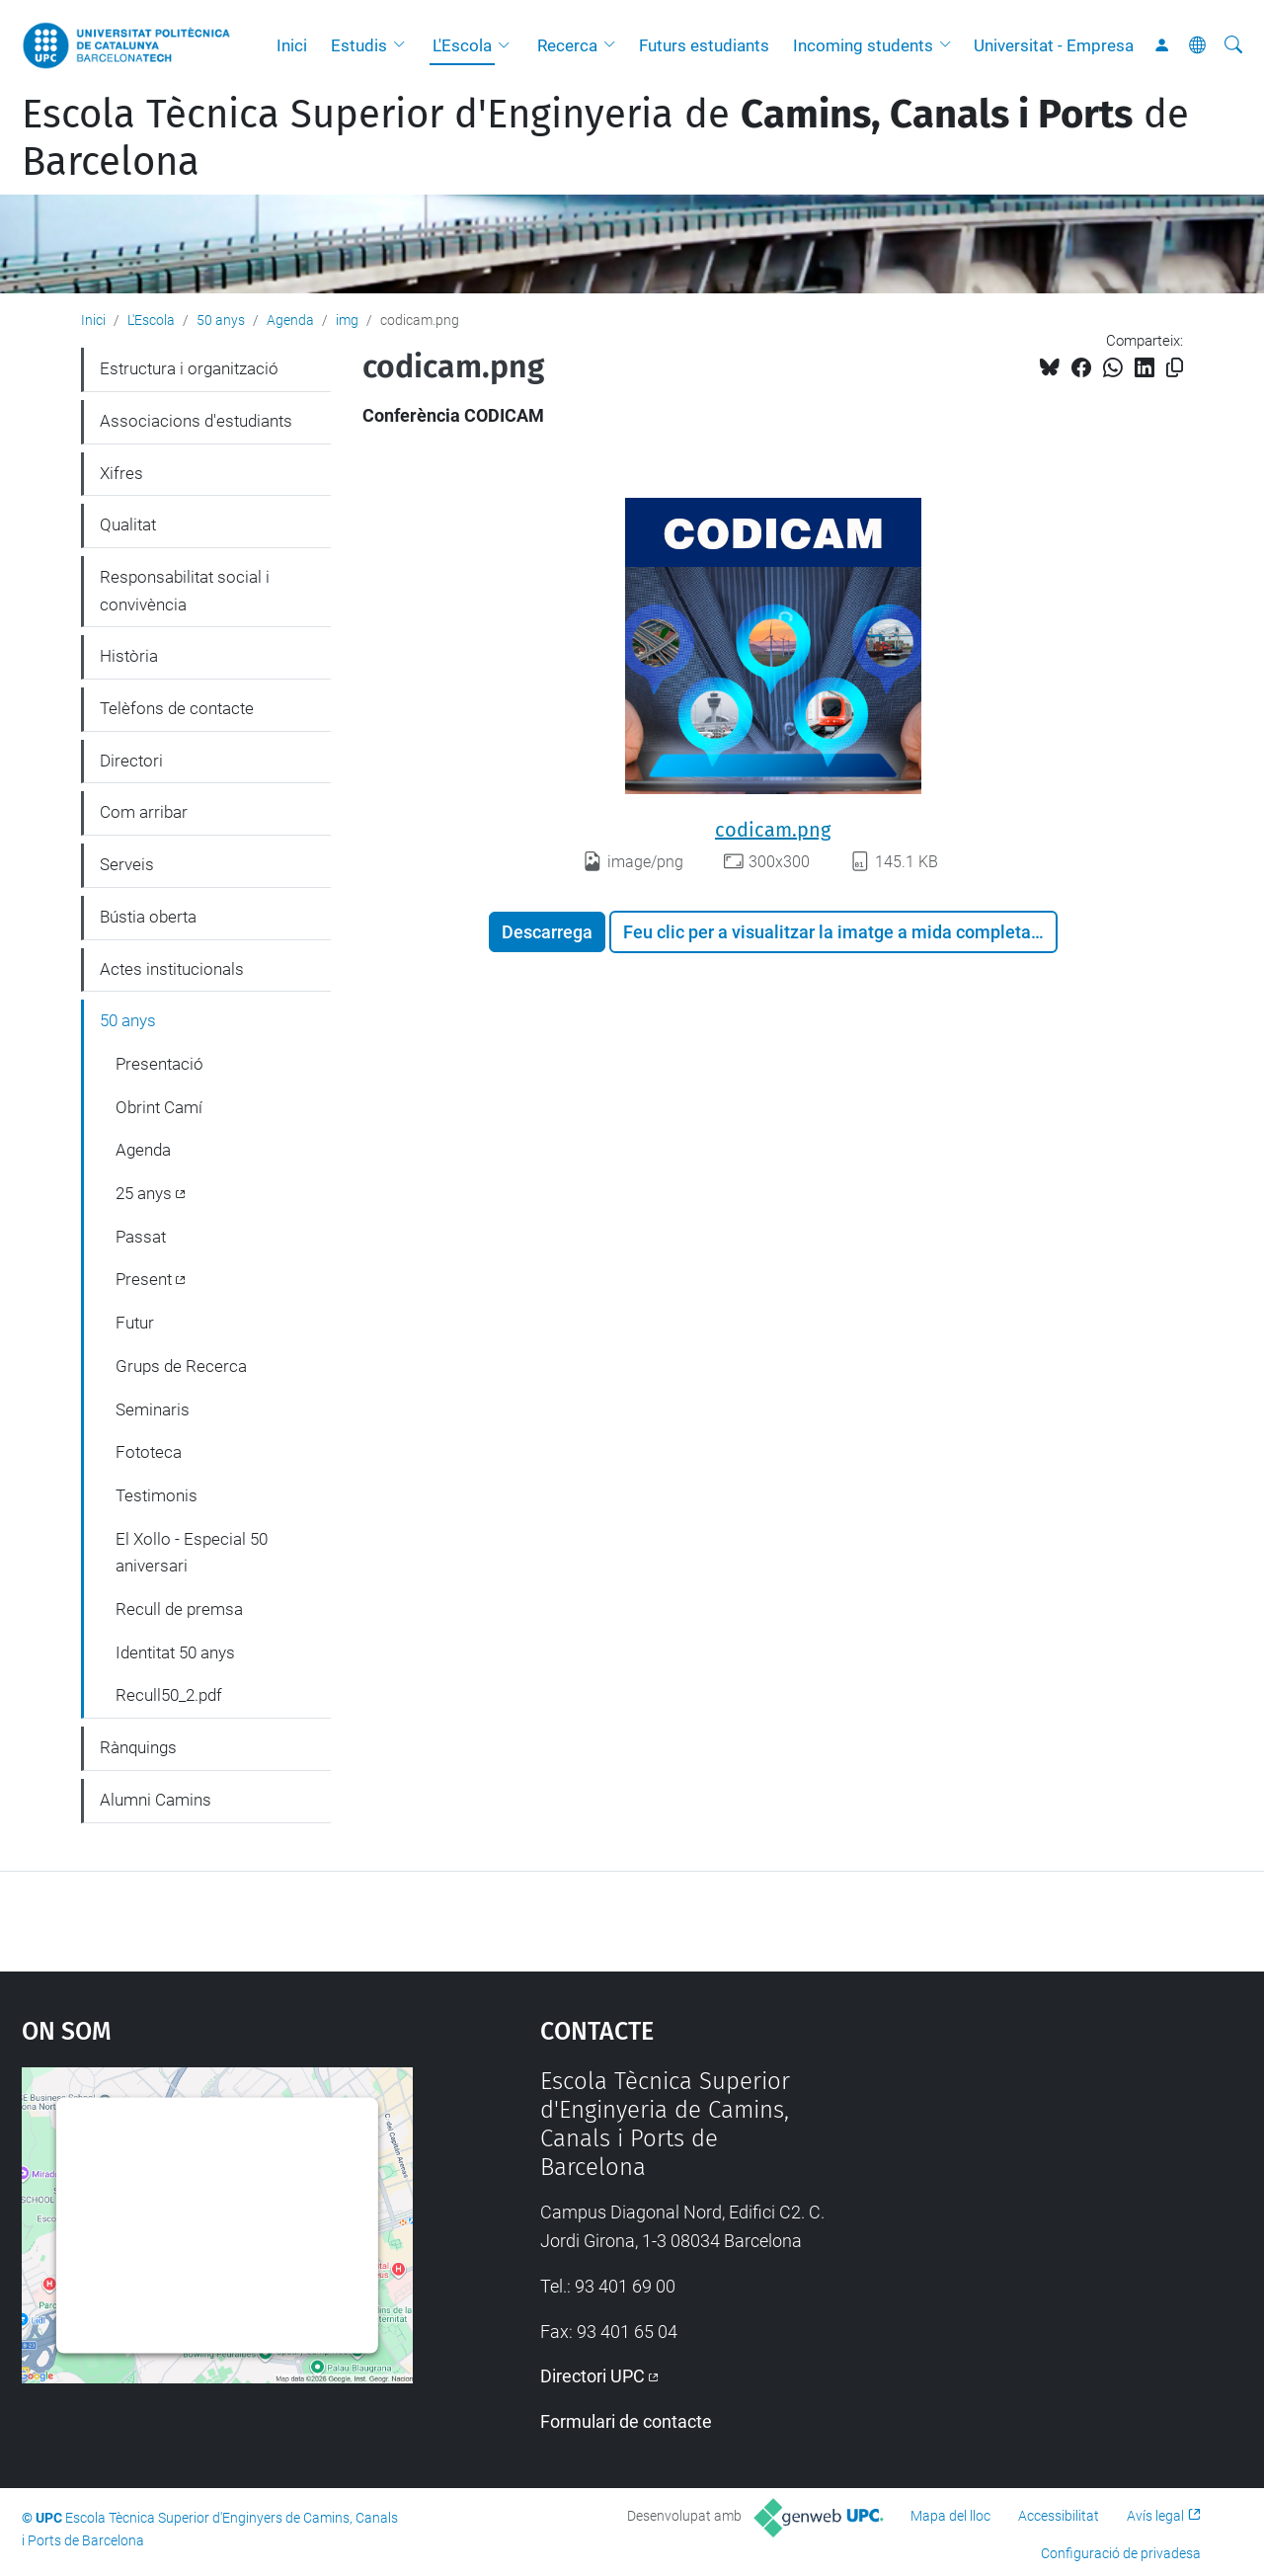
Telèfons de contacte (177, 708)
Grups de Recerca (181, 1366)
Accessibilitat (1058, 2516)
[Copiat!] (1174, 368)
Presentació (159, 1064)
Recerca (567, 45)
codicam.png (772, 830)
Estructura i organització (189, 368)
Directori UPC (592, 2376)
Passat (141, 1237)
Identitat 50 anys (175, 1652)
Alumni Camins (155, 1800)
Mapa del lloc (950, 2516)
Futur (135, 1322)
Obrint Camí (159, 1107)
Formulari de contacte (626, 2421)
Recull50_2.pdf (169, 1695)
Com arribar (144, 812)
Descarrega (547, 932)
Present (144, 1279)
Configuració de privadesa (1121, 2553)
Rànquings (138, 1747)
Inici (291, 45)
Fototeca (149, 1452)
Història (129, 656)
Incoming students (863, 45)
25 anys (144, 1193)
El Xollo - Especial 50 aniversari (192, 1552)
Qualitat (128, 524)
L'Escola (462, 45)
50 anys (221, 320)
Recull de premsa (179, 1609)
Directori (131, 760)
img (347, 320)
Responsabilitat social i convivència (185, 590)
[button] (404, 45)
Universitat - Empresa (1054, 45)
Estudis (359, 45)
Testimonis (157, 1495)
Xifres (121, 473)
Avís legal (1155, 2516)
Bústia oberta (148, 916)
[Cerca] (1233, 45)
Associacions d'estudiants (196, 421)
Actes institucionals (172, 969)
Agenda (290, 320)
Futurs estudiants (704, 45)
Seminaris (153, 1409)
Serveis (127, 864)
